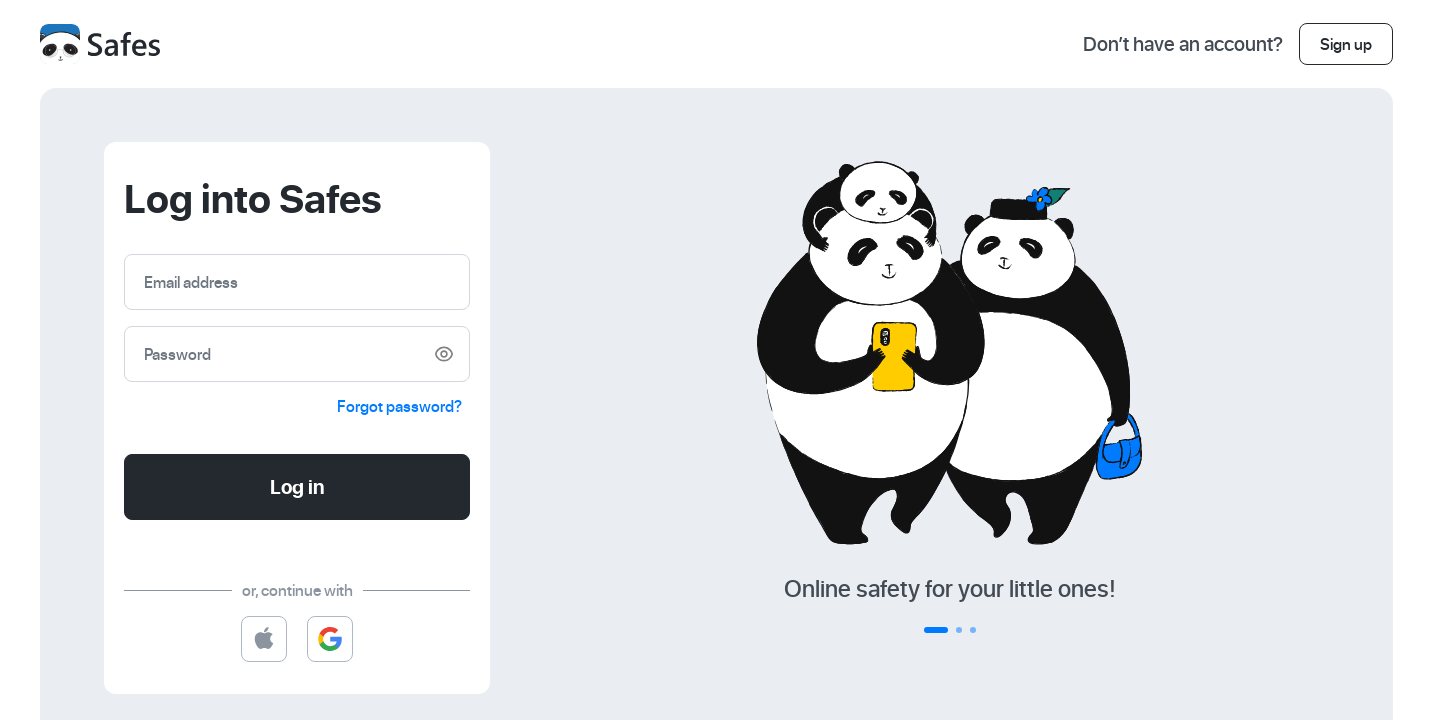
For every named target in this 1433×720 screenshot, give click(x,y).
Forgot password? (399, 406)
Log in (297, 486)
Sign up (1346, 44)
